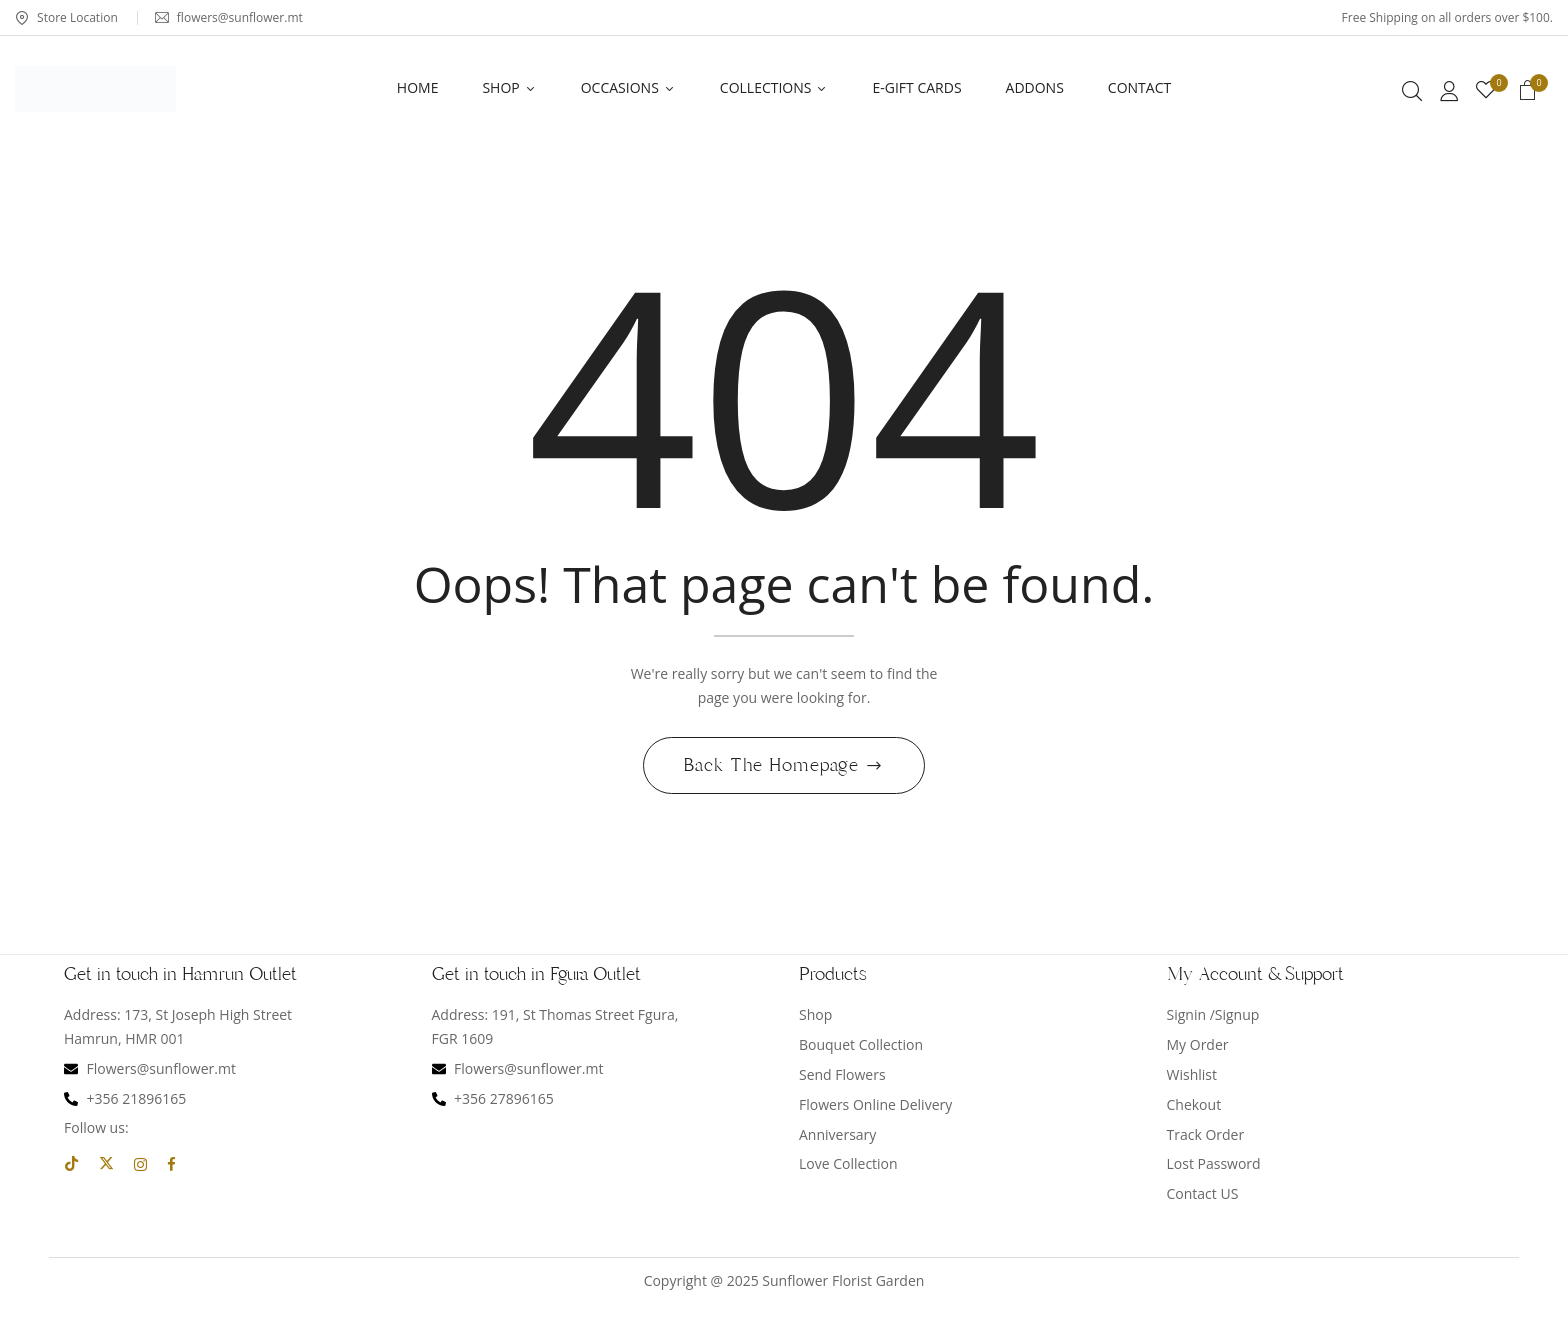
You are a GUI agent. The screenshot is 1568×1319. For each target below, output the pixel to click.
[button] (1528, 93)
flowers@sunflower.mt (229, 17)
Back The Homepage (774, 768)
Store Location (66, 17)
